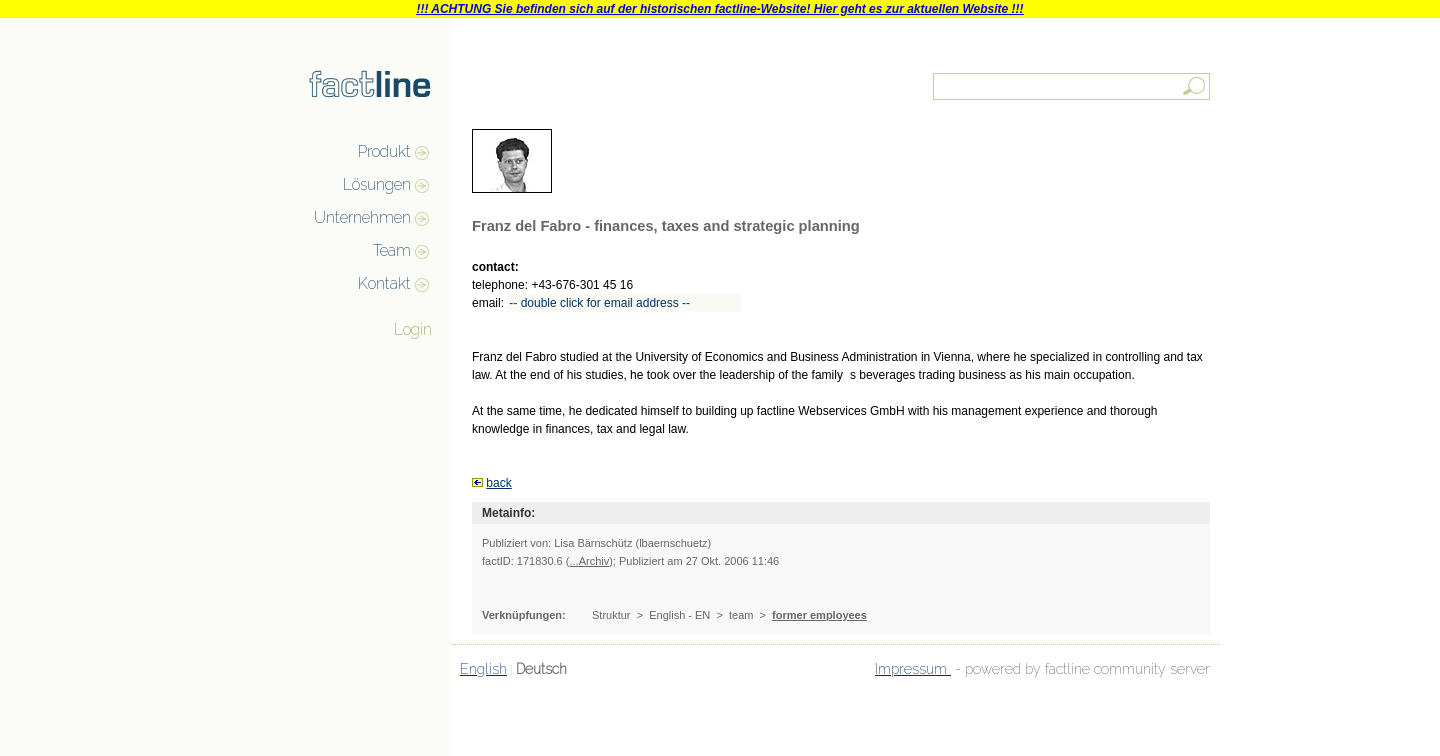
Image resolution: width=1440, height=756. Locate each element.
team (741, 615)
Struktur (611, 615)
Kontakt (384, 283)
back (498, 483)
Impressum (913, 669)
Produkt (384, 151)
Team (392, 250)
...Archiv (589, 561)
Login (413, 329)
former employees (819, 615)
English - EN (679, 615)
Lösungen (377, 184)
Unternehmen (362, 217)
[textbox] (1073, 86)
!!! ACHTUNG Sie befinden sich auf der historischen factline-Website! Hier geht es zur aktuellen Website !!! (719, 9)
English (483, 669)
